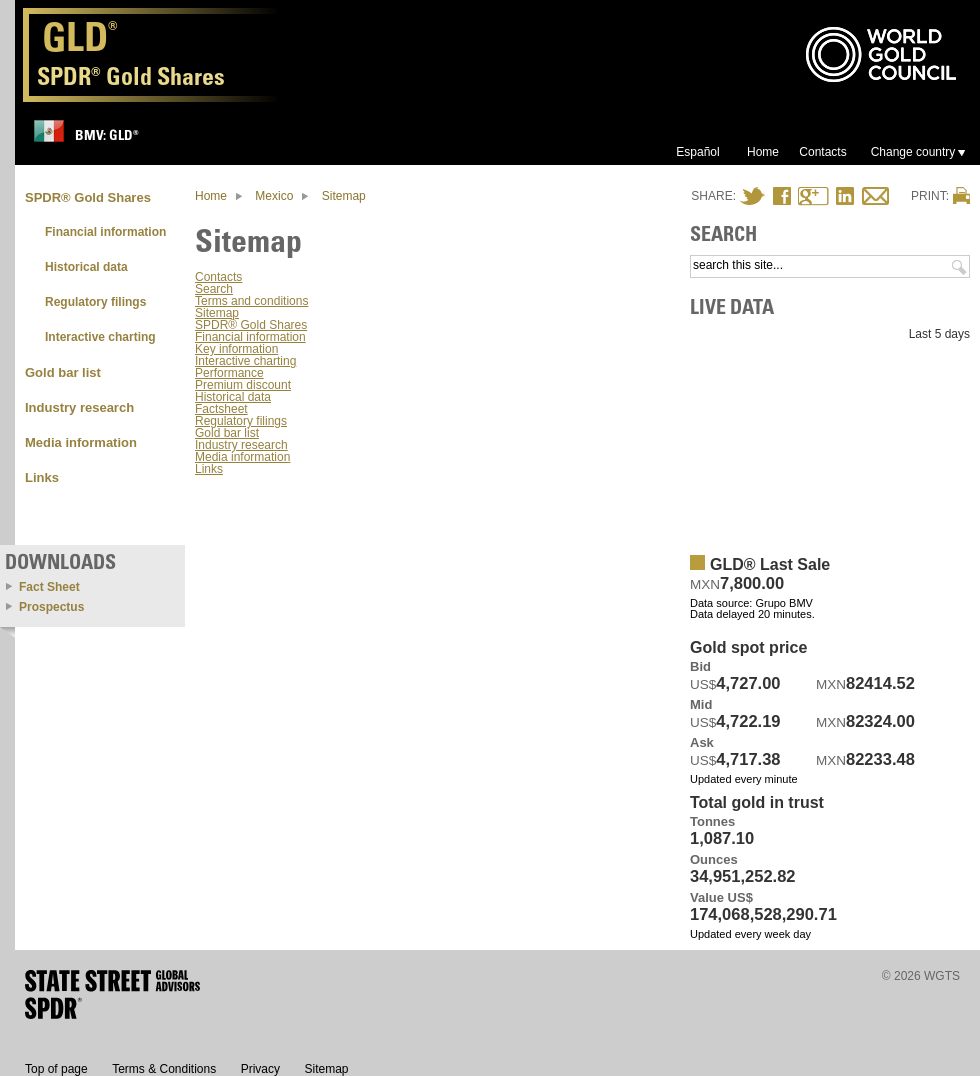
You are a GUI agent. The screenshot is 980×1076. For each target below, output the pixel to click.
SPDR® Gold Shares (251, 325)
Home (211, 196)
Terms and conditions (251, 301)
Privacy (260, 1069)
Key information (236, 349)
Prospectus (51, 607)
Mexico (274, 196)
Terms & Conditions (164, 1069)
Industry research (241, 445)
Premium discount (243, 385)
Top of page (56, 1069)
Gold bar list (227, 433)
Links (209, 469)
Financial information (250, 337)
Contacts (218, 277)
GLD (80, 42)
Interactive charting (245, 361)
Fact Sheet (49, 587)
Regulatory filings (241, 421)
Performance (229, 373)
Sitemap (344, 196)
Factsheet (221, 409)
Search (214, 289)
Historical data (233, 397)
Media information (242, 457)
